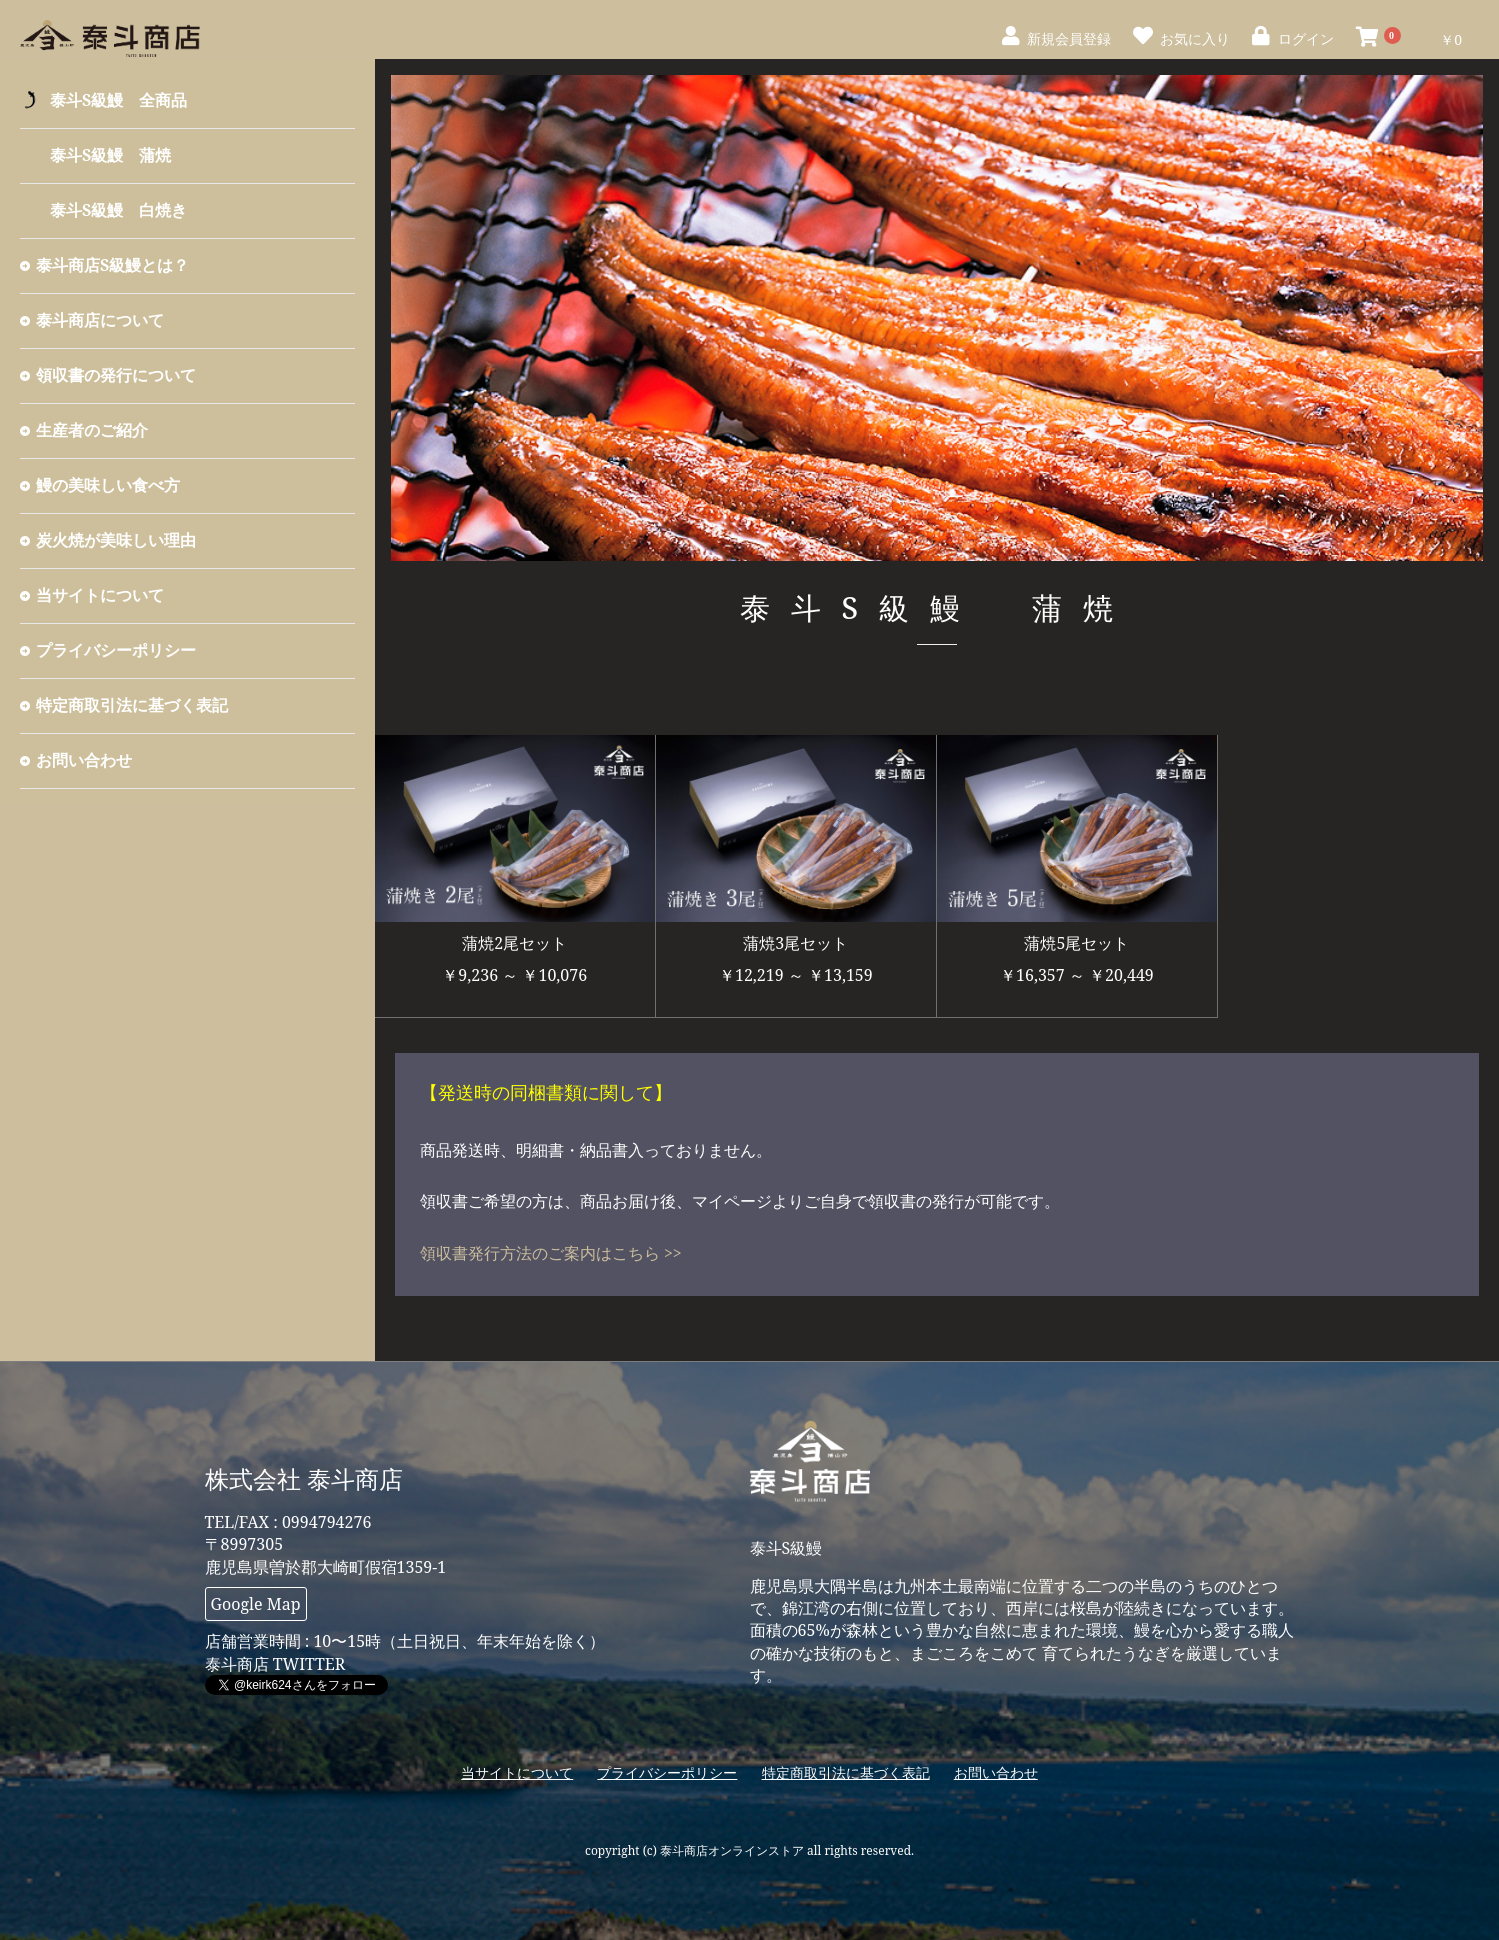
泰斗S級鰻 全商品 (118, 100)
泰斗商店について (100, 320)
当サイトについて (100, 595)
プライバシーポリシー (116, 650)
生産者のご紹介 (92, 430)
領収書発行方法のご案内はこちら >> (551, 1253)
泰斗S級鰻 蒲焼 (110, 155)
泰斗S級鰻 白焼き (118, 210)
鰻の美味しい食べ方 (108, 485)
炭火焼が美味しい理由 (116, 540)
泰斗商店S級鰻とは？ (112, 265)
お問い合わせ (84, 760)
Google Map (256, 1604)
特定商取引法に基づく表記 (132, 705)
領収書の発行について (116, 375)
